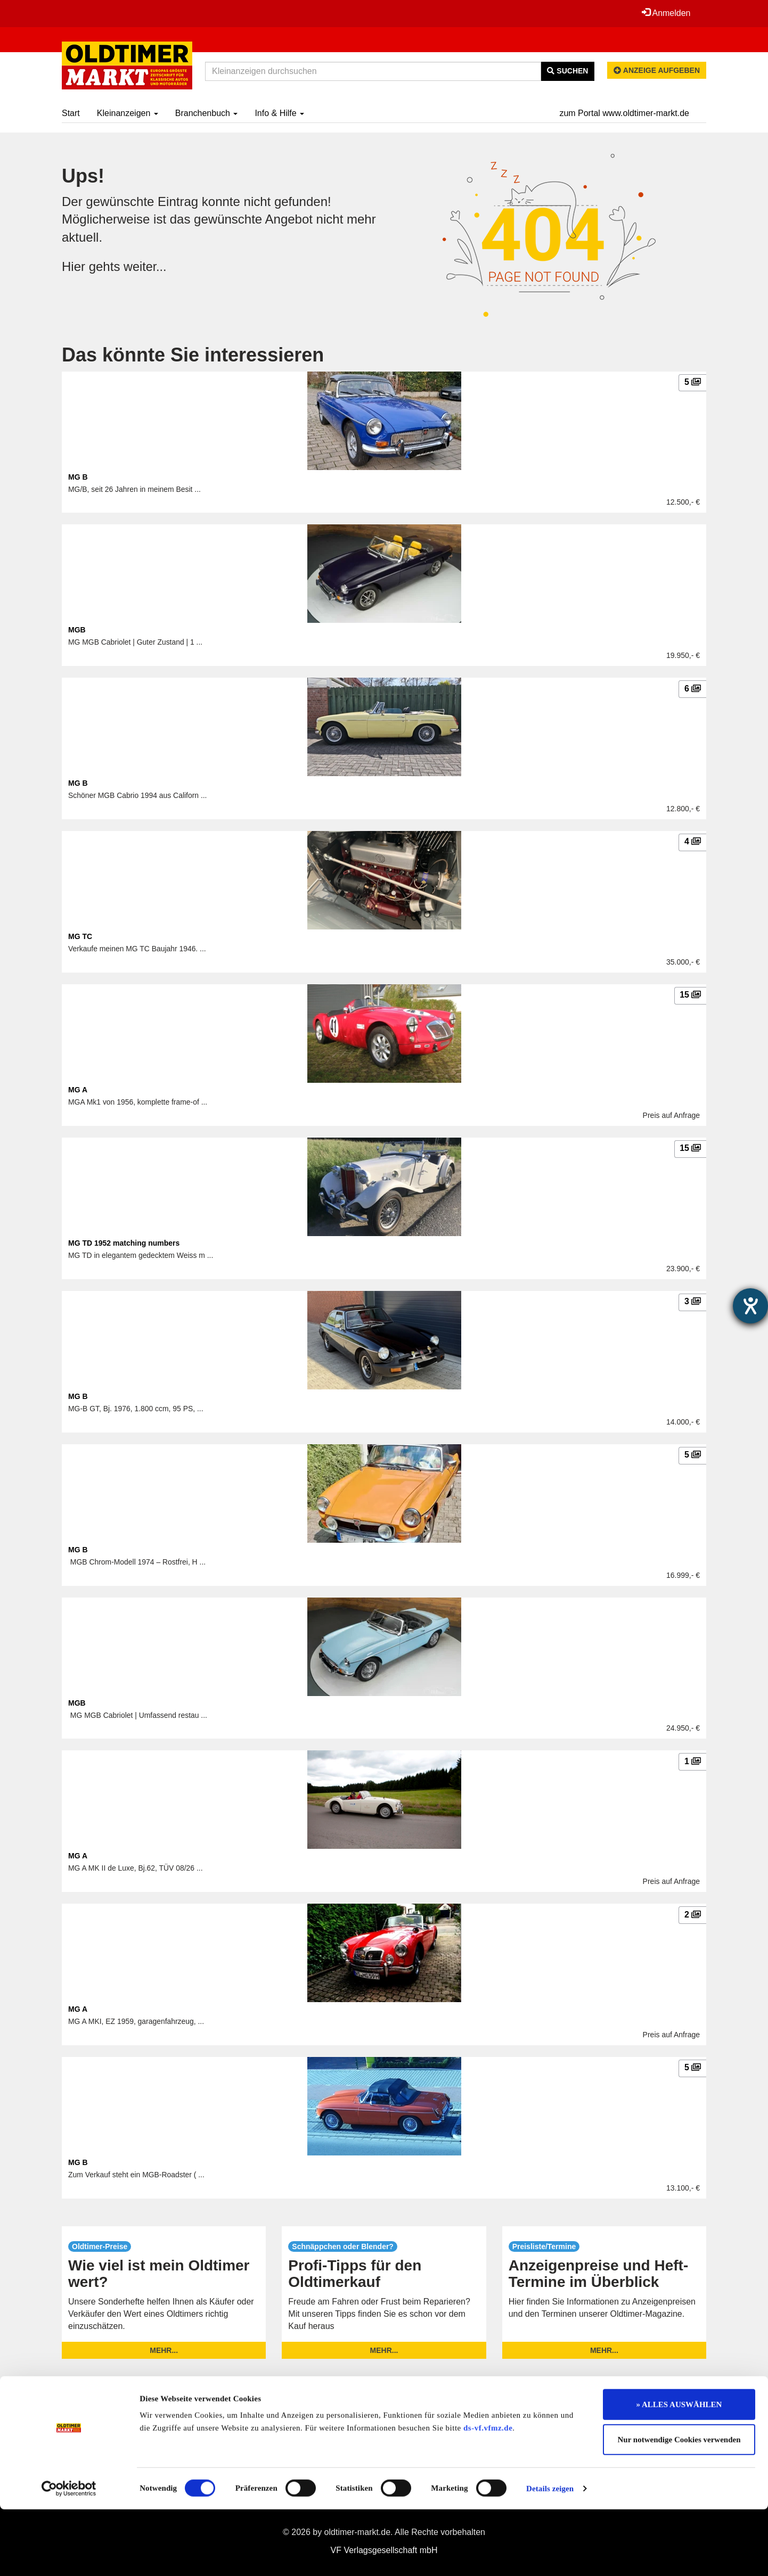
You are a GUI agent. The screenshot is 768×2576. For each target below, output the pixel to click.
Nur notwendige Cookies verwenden (679, 2506)
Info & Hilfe (279, 113)
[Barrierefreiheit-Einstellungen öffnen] (750, 1305)
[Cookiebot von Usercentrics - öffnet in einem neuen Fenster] (69, 2555)
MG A (77, 1089)
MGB (77, 630)
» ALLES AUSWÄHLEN (679, 2471)
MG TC (80, 936)
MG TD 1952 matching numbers (123, 1243)
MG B (78, 477)
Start (71, 113)
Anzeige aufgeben (657, 70)
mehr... (164, 2350)
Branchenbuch (206, 113)
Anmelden (665, 13)
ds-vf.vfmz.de (487, 2494)
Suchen (567, 71)
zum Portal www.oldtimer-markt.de (624, 113)
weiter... (146, 266)
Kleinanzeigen (127, 113)
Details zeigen (550, 2555)
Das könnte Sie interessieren (193, 355)
